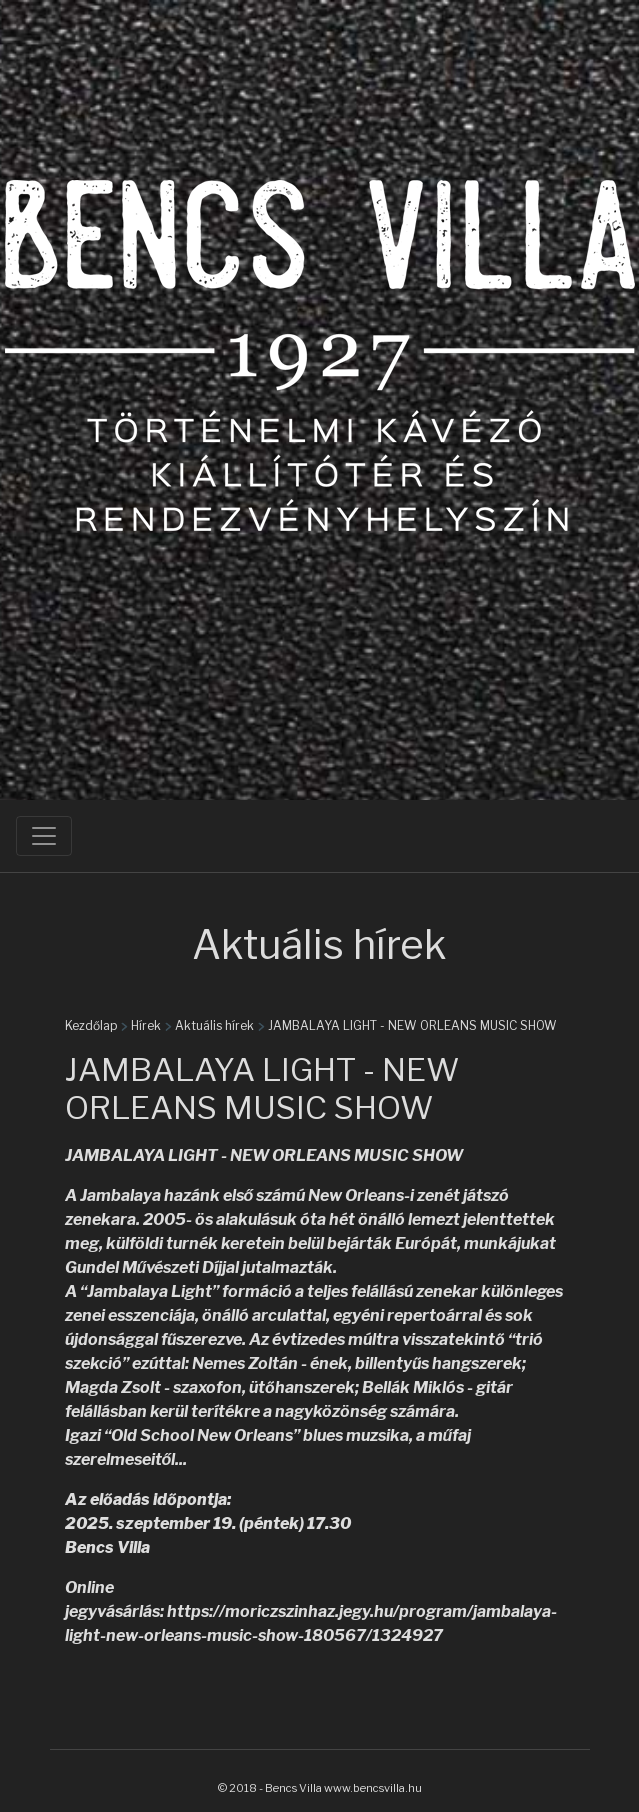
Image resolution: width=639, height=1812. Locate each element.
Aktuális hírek (214, 1025)
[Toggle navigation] (44, 836)
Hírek (146, 1025)
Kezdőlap (91, 1025)
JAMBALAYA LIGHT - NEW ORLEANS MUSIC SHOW (412, 1025)
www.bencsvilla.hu (373, 1788)
